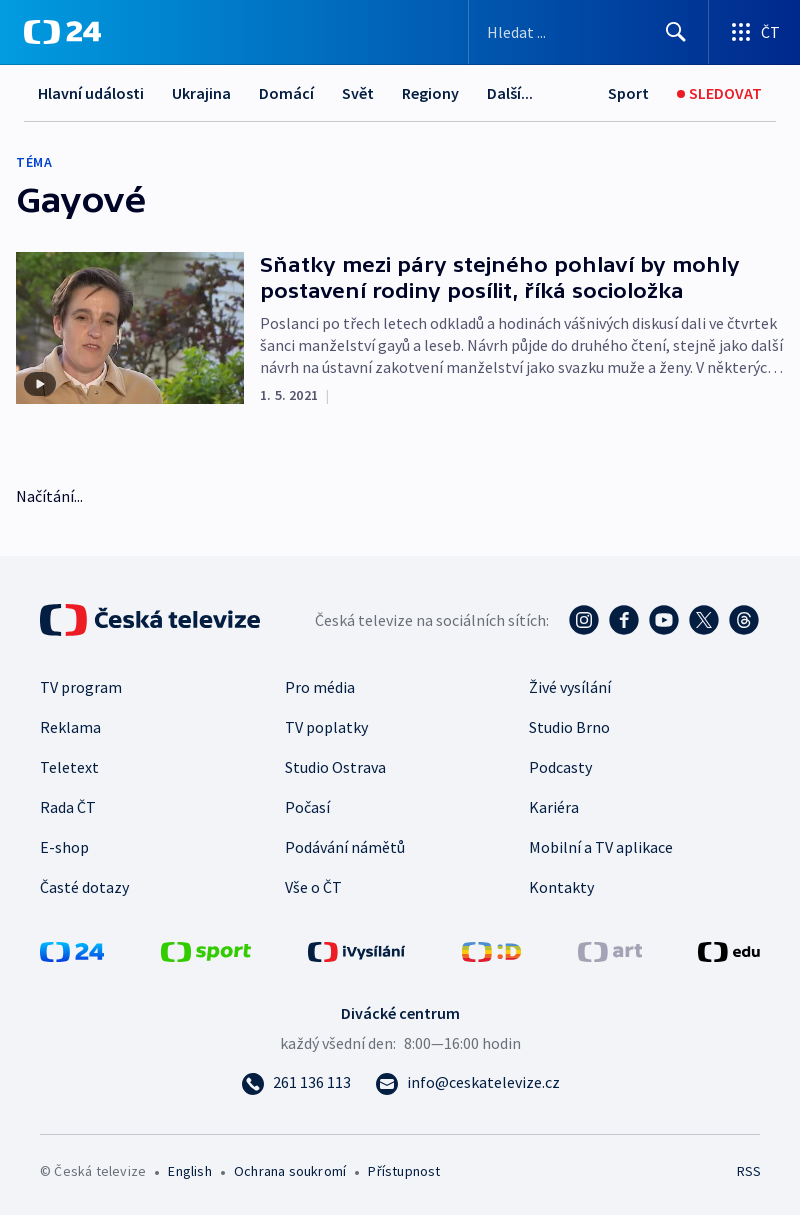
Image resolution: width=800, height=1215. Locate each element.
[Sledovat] (719, 93)
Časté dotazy (84, 887)
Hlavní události (91, 93)
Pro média (320, 687)
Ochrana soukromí (290, 1171)
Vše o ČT (313, 887)
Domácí (286, 93)
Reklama (70, 727)
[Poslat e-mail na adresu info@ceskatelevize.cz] (467, 1082)
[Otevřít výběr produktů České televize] (754, 32)
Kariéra (554, 807)
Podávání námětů (345, 847)
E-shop (64, 847)
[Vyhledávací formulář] (588, 32)
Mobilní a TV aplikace (601, 847)
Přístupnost (404, 1171)
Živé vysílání (570, 687)
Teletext (69, 767)
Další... (510, 93)
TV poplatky (326, 727)
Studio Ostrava (335, 767)
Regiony (430, 93)
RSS (748, 1171)
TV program (81, 687)
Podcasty (560, 767)
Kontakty (561, 887)
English (189, 1171)
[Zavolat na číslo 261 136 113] (296, 1082)
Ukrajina (201, 93)
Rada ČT (68, 807)
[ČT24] (62, 32)
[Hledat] (676, 32)
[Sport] (628, 93)
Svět (358, 93)
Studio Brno (569, 727)
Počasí (307, 807)
